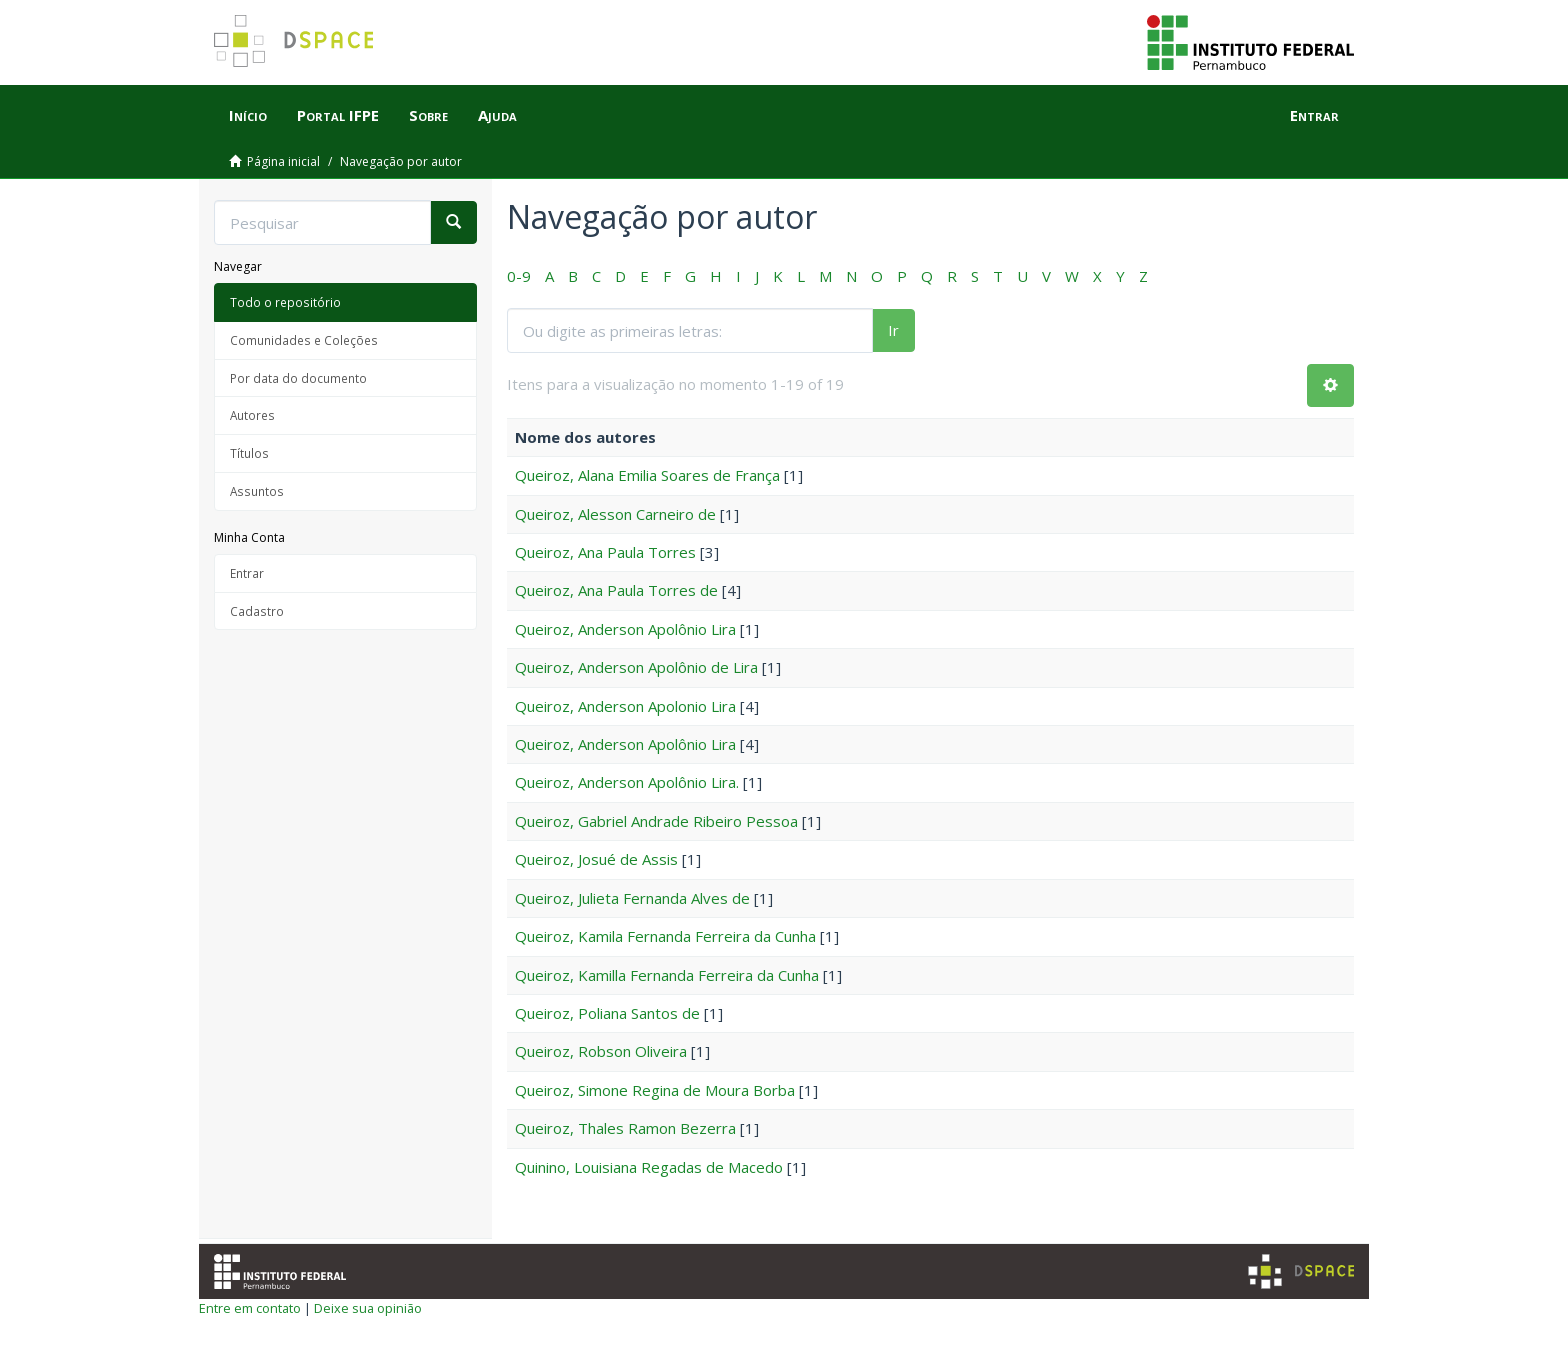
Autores (252, 415)
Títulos (249, 453)
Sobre (428, 115)
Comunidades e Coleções (304, 340)
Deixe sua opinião (368, 1308)
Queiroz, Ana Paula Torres (605, 552)
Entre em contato (250, 1308)
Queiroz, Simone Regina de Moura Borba (655, 1090)
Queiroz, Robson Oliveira (601, 1051)
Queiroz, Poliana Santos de (607, 1013)
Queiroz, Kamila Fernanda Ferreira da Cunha (665, 936)
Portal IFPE (338, 115)
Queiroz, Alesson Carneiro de (615, 514)
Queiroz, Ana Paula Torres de (616, 590)
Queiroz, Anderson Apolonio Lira (625, 706)
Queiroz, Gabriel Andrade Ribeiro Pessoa (656, 821)
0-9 (519, 276)
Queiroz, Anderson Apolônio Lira (625, 629)
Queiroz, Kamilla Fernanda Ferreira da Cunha (667, 975)
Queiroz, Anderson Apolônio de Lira (636, 667)
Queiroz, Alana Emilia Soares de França (647, 475)
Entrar (247, 573)
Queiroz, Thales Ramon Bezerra (625, 1128)
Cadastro (257, 611)
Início (248, 115)
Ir (893, 330)
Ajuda (497, 115)
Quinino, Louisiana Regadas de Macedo (649, 1167)
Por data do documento (298, 378)
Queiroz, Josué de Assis (596, 859)
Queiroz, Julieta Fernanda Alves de (632, 898)
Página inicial (283, 161)
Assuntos (257, 491)
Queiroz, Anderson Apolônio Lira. (627, 782)
